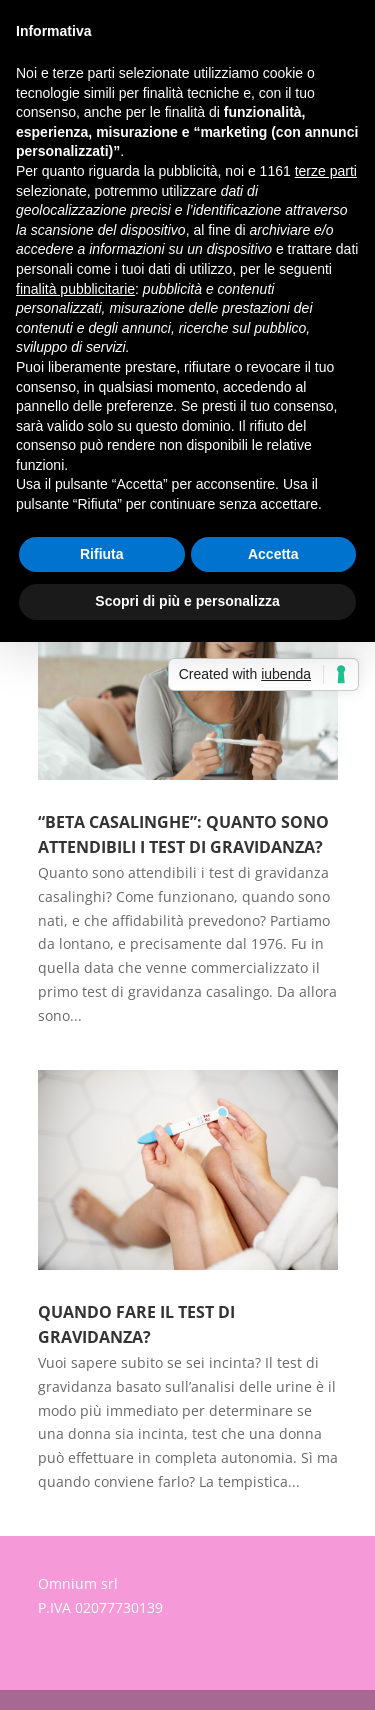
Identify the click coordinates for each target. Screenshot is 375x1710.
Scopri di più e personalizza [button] (187, 601)
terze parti (326, 171)
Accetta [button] (273, 554)
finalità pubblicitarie (75, 289)
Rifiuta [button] (102, 554)
